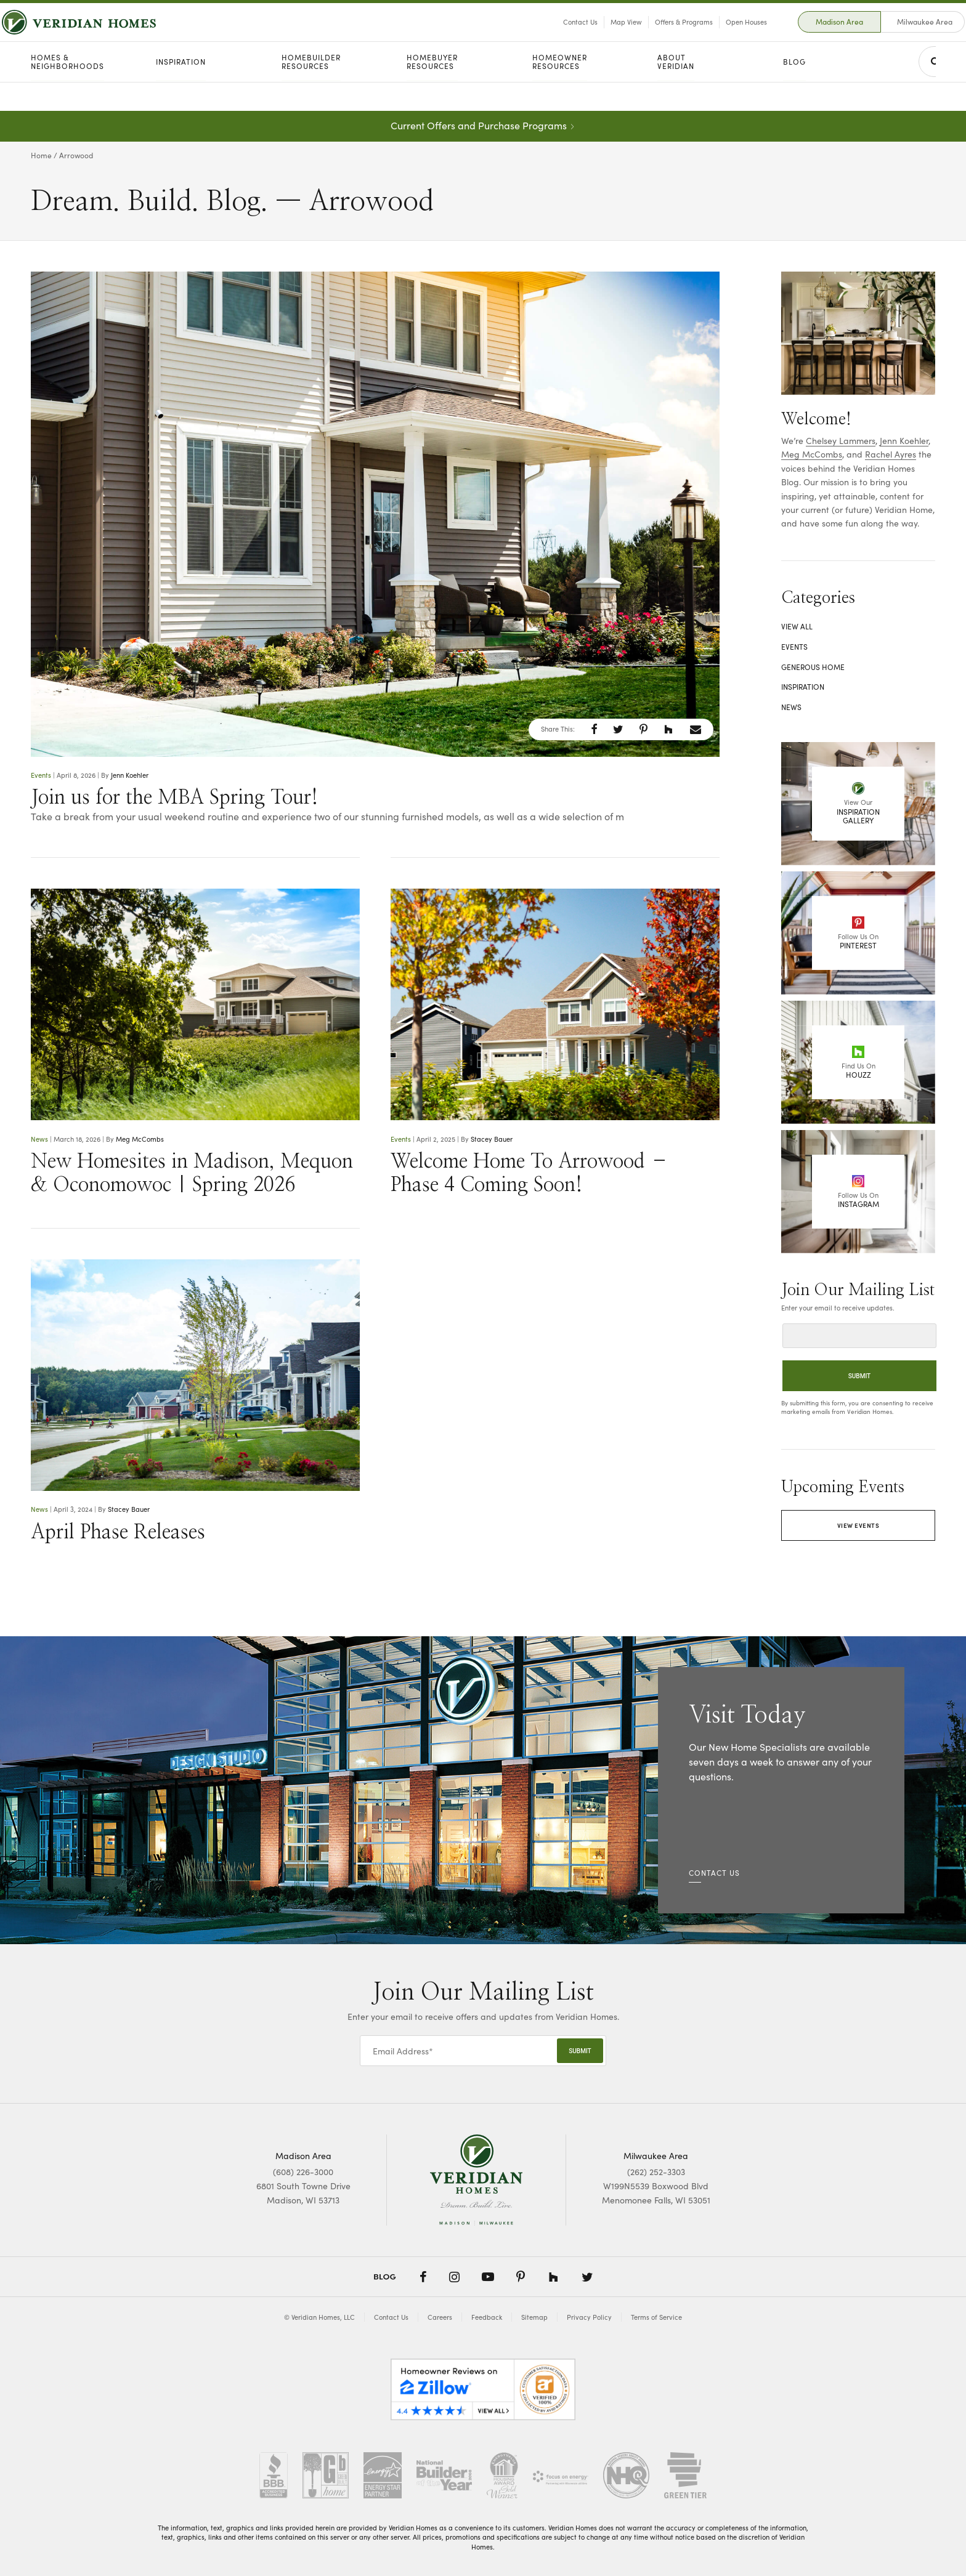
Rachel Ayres (890, 454)
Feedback (486, 2317)
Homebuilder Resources (311, 91)
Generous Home (813, 667)
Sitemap (534, 2317)
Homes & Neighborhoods (67, 91)
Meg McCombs (140, 1139)
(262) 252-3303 (656, 2172)
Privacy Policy (589, 2317)
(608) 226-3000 (303, 2172)
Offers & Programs (654, 36)
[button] (594, 729)
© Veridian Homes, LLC (319, 2317)
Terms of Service (656, 2317)
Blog (794, 90)
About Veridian (675, 91)
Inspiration (181, 90)
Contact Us (551, 36)
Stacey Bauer (492, 1139)
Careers (440, 2317)
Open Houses (716, 36)
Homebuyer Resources (432, 91)
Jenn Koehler (129, 775)
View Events (858, 1525)
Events (41, 775)
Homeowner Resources (559, 91)
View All (797, 626)
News (39, 1139)
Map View (596, 36)
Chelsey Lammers (840, 440)
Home (41, 155)
